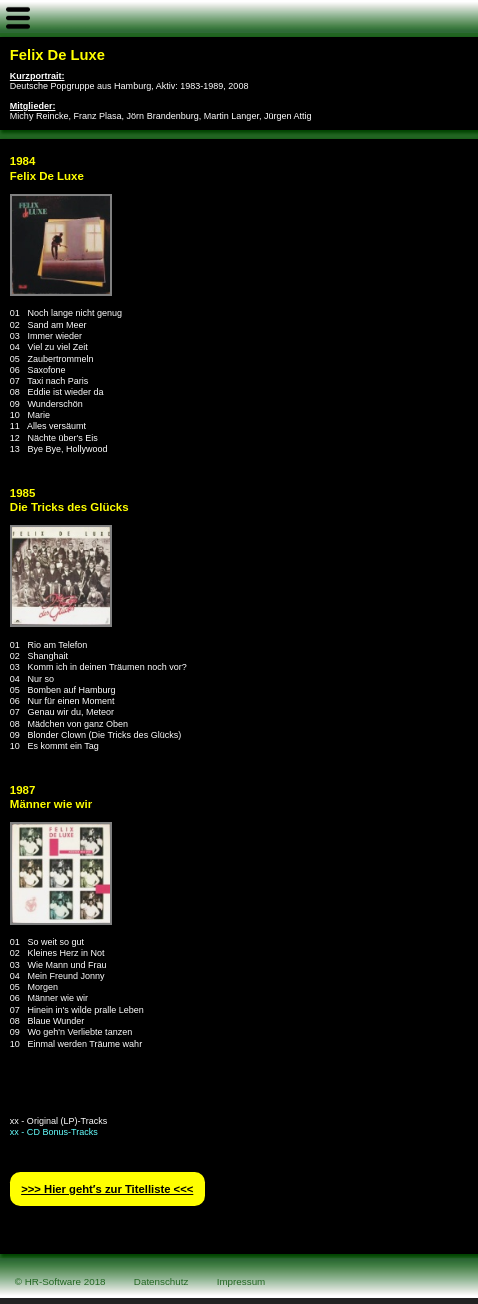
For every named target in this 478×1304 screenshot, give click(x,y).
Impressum (241, 1281)
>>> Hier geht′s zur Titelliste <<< (107, 1189)
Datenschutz (161, 1281)
